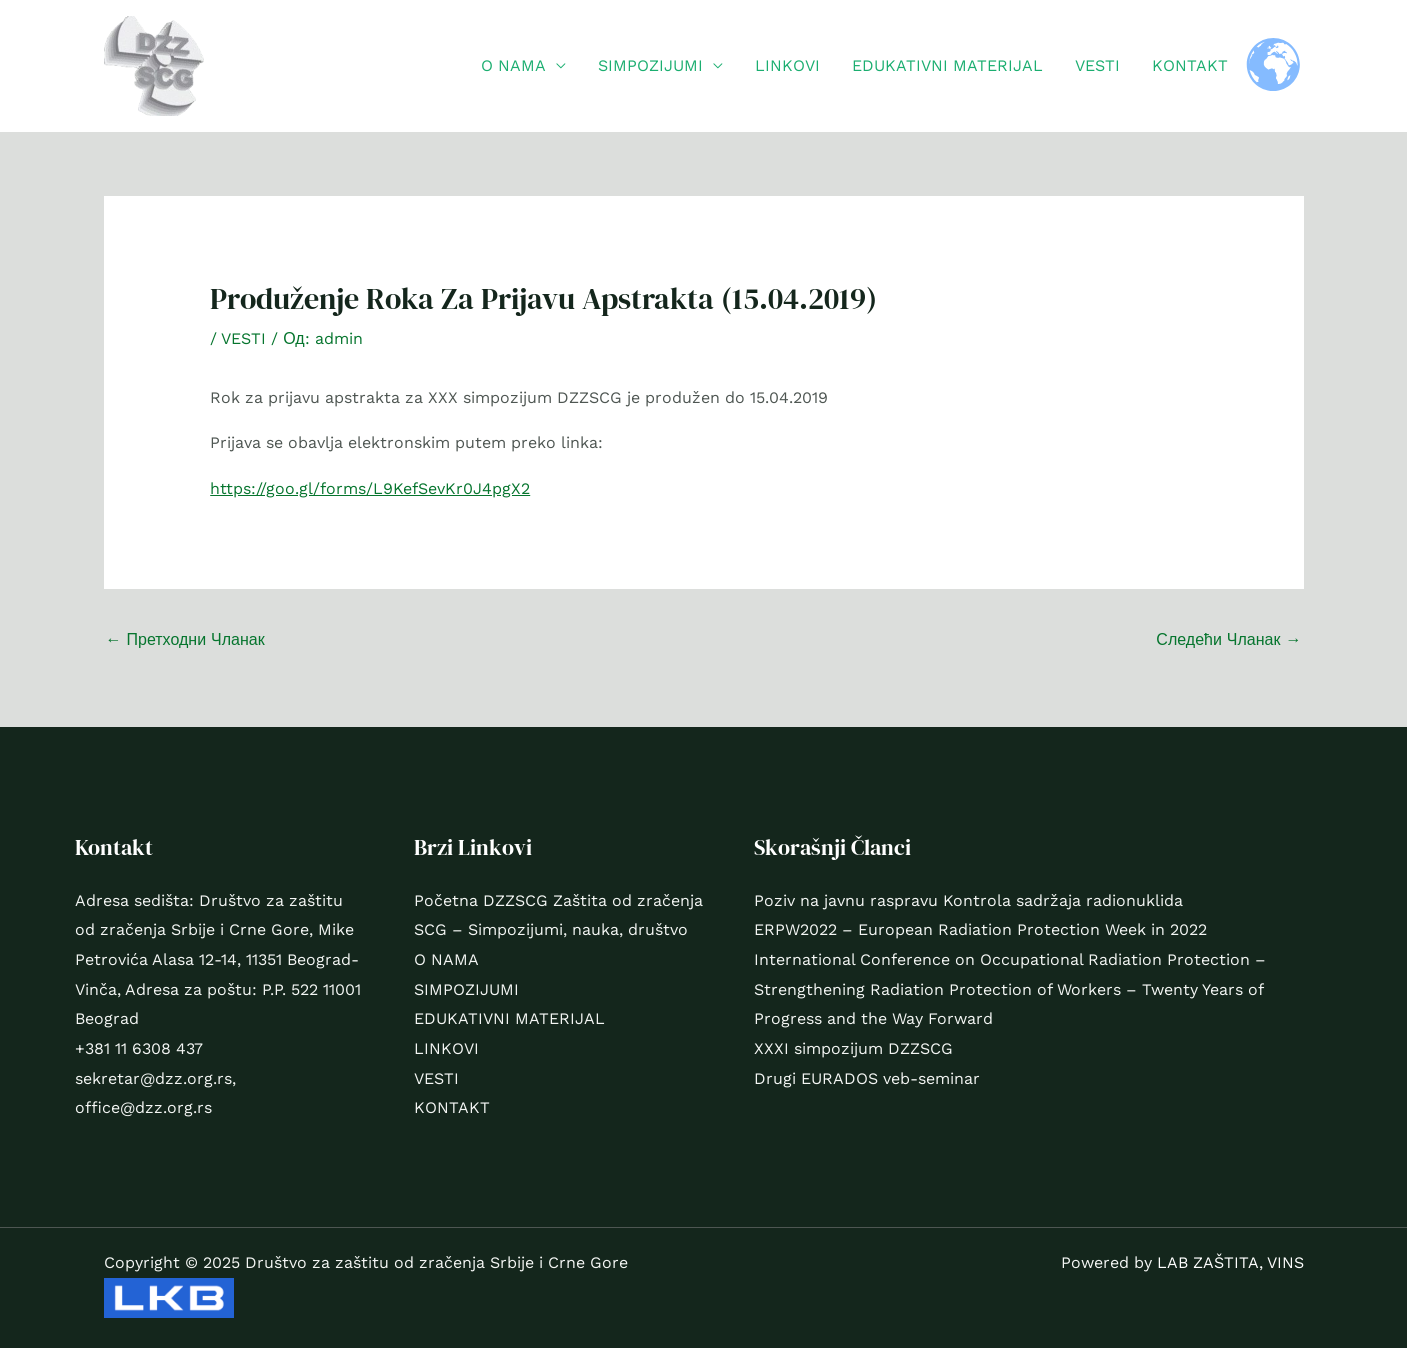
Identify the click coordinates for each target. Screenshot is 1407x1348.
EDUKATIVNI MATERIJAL (947, 65)
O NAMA (513, 65)
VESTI (1097, 65)
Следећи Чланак (1228, 639)
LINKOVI (787, 65)
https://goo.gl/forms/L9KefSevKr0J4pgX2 (370, 488)
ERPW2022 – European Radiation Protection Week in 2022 (980, 929)
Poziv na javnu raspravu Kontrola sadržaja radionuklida (968, 900)
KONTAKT (1190, 65)
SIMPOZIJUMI (650, 65)
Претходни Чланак (185, 639)
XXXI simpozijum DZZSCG (853, 1048)
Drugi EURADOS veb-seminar (867, 1078)
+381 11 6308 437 (139, 1048)
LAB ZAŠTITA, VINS (1230, 1262)
